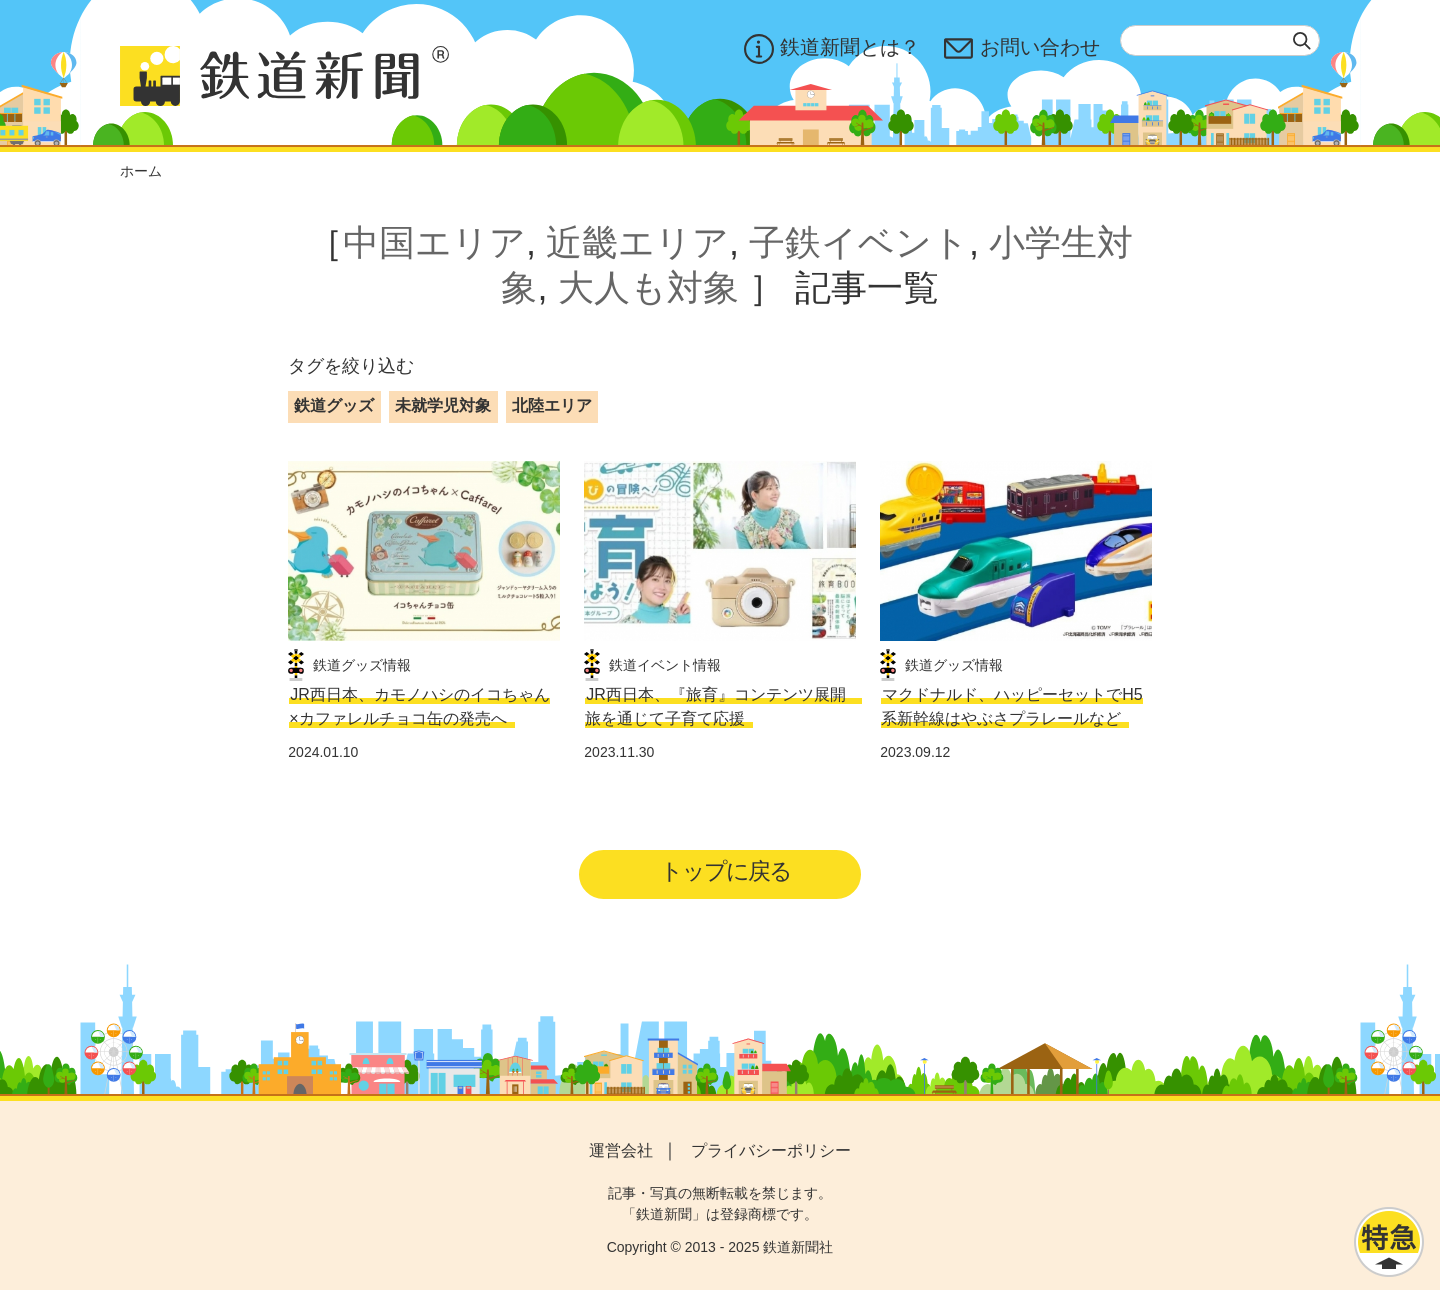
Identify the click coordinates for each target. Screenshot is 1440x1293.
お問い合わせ (1022, 49)
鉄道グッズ (334, 405)
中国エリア (434, 242)
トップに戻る (726, 873)
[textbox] (1220, 40)
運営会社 (621, 1153)
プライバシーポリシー (771, 1153)
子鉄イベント (859, 242)
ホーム (141, 171)
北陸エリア (552, 405)
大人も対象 (648, 287)
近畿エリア (637, 242)
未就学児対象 (443, 405)
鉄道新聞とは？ (832, 49)
